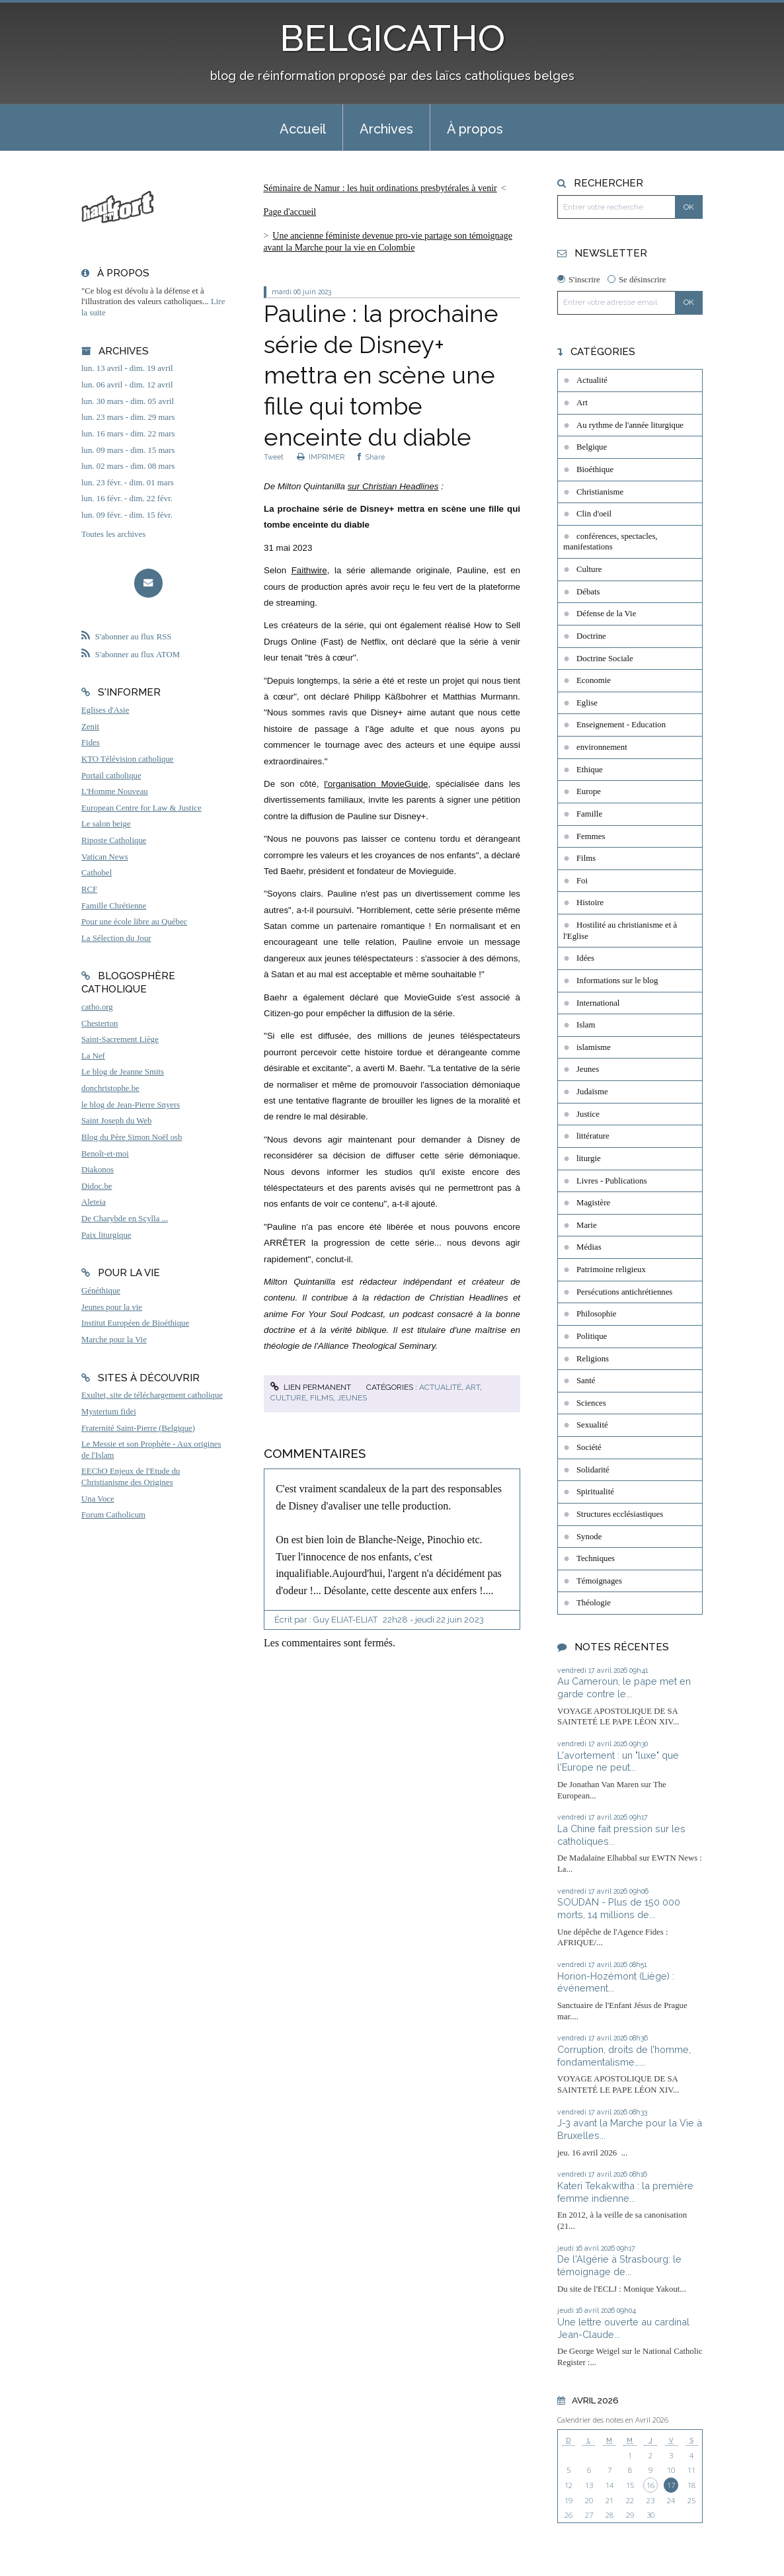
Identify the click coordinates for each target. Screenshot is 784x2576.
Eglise (587, 702)
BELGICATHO (392, 38)
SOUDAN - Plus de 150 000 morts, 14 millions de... (618, 1908)
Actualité (440, 1387)
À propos (475, 129)
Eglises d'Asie (105, 710)
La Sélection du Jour (116, 938)
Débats (588, 591)
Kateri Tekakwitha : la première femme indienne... (625, 2192)
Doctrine (591, 636)
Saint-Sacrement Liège (120, 1039)
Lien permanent (310, 1387)
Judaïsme (592, 1091)
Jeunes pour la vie (111, 1307)
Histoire (590, 902)
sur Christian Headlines (393, 486)
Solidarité (592, 1469)
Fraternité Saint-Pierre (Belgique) (138, 1428)
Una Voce (97, 1499)
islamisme (593, 1047)
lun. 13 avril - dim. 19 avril (127, 368)
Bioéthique (594, 469)
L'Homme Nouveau (114, 791)
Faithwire (309, 570)
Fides (90, 742)
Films (321, 1397)
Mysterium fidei (108, 1411)
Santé (585, 1380)
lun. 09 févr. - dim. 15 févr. (127, 515)
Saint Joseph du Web (116, 1120)
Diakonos (97, 1169)
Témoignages (599, 1581)
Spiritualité (595, 1491)
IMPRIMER (320, 457)
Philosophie (596, 1313)
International (597, 1003)
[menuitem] (302, 127)
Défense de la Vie (606, 613)
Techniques (595, 1558)
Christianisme (599, 492)
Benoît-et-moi (105, 1153)
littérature (592, 1136)
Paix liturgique (106, 1235)
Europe (588, 791)
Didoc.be (96, 1186)
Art (472, 1387)
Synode (589, 1536)
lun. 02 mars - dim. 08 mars (128, 466)
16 (650, 2485)
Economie (593, 680)
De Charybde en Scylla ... (124, 1218)
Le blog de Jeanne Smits (122, 1071)
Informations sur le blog (617, 980)
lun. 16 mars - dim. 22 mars (128, 433)
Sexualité (592, 1424)
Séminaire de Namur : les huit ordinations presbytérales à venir (379, 188)
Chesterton (99, 1023)
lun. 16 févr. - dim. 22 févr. (127, 498)
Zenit (90, 726)
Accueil (303, 129)
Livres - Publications (611, 1181)
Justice (588, 1114)
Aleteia (93, 1202)
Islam (585, 1024)
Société (589, 1447)
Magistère (593, 1202)
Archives (386, 129)
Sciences (591, 1403)
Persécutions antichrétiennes (624, 1292)
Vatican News (104, 857)
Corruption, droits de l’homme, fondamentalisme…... (624, 2056)
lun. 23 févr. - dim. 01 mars (127, 482)
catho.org (97, 1007)
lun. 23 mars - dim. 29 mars (128, 417)
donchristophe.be (110, 1088)
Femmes (590, 836)
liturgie (588, 1158)
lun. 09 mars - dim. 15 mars (128, 450)
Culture (288, 1397)
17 (671, 2485)
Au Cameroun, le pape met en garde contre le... (624, 1687)
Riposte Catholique (113, 840)
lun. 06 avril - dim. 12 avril (127, 384)
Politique (591, 1336)
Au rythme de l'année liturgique (630, 425)
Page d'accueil (289, 212)
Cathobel (96, 872)
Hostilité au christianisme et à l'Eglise (620, 930)
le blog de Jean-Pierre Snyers (130, 1104)
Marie (586, 1225)
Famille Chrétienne (113, 905)
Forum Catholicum (113, 1514)
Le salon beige (106, 823)
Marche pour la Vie (114, 1339)
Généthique (100, 1290)
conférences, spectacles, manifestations (610, 542)
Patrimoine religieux (611, 1269)
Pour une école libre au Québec (134, 921)
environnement (601, 747)
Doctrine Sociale (604, 658)
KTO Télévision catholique (127, 759)
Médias (589, 1247)
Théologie (593, 1602)
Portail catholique (111, 775)
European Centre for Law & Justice (141, 808)
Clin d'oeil (593, 513)
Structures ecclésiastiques (619, 1514)
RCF (89, 889)
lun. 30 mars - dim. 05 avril (127, 401)
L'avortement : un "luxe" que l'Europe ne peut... (618, 1761)
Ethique (589, 769)
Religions (592, 1358)
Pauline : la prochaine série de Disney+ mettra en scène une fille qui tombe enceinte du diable (381, 375)
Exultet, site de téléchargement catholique (152, 1395)
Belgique (591, 447)
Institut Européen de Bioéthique (135, 1323)
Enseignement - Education (621, 724)
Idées (585, 958)
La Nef (93, 1056)
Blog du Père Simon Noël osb (131, 1137)
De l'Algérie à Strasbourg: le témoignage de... (619, 2265)
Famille (589, 814)
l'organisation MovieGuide (376, 784)
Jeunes (352, 1397)
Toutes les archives (113, 534)
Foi (582, 880)
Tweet (274, 457)
